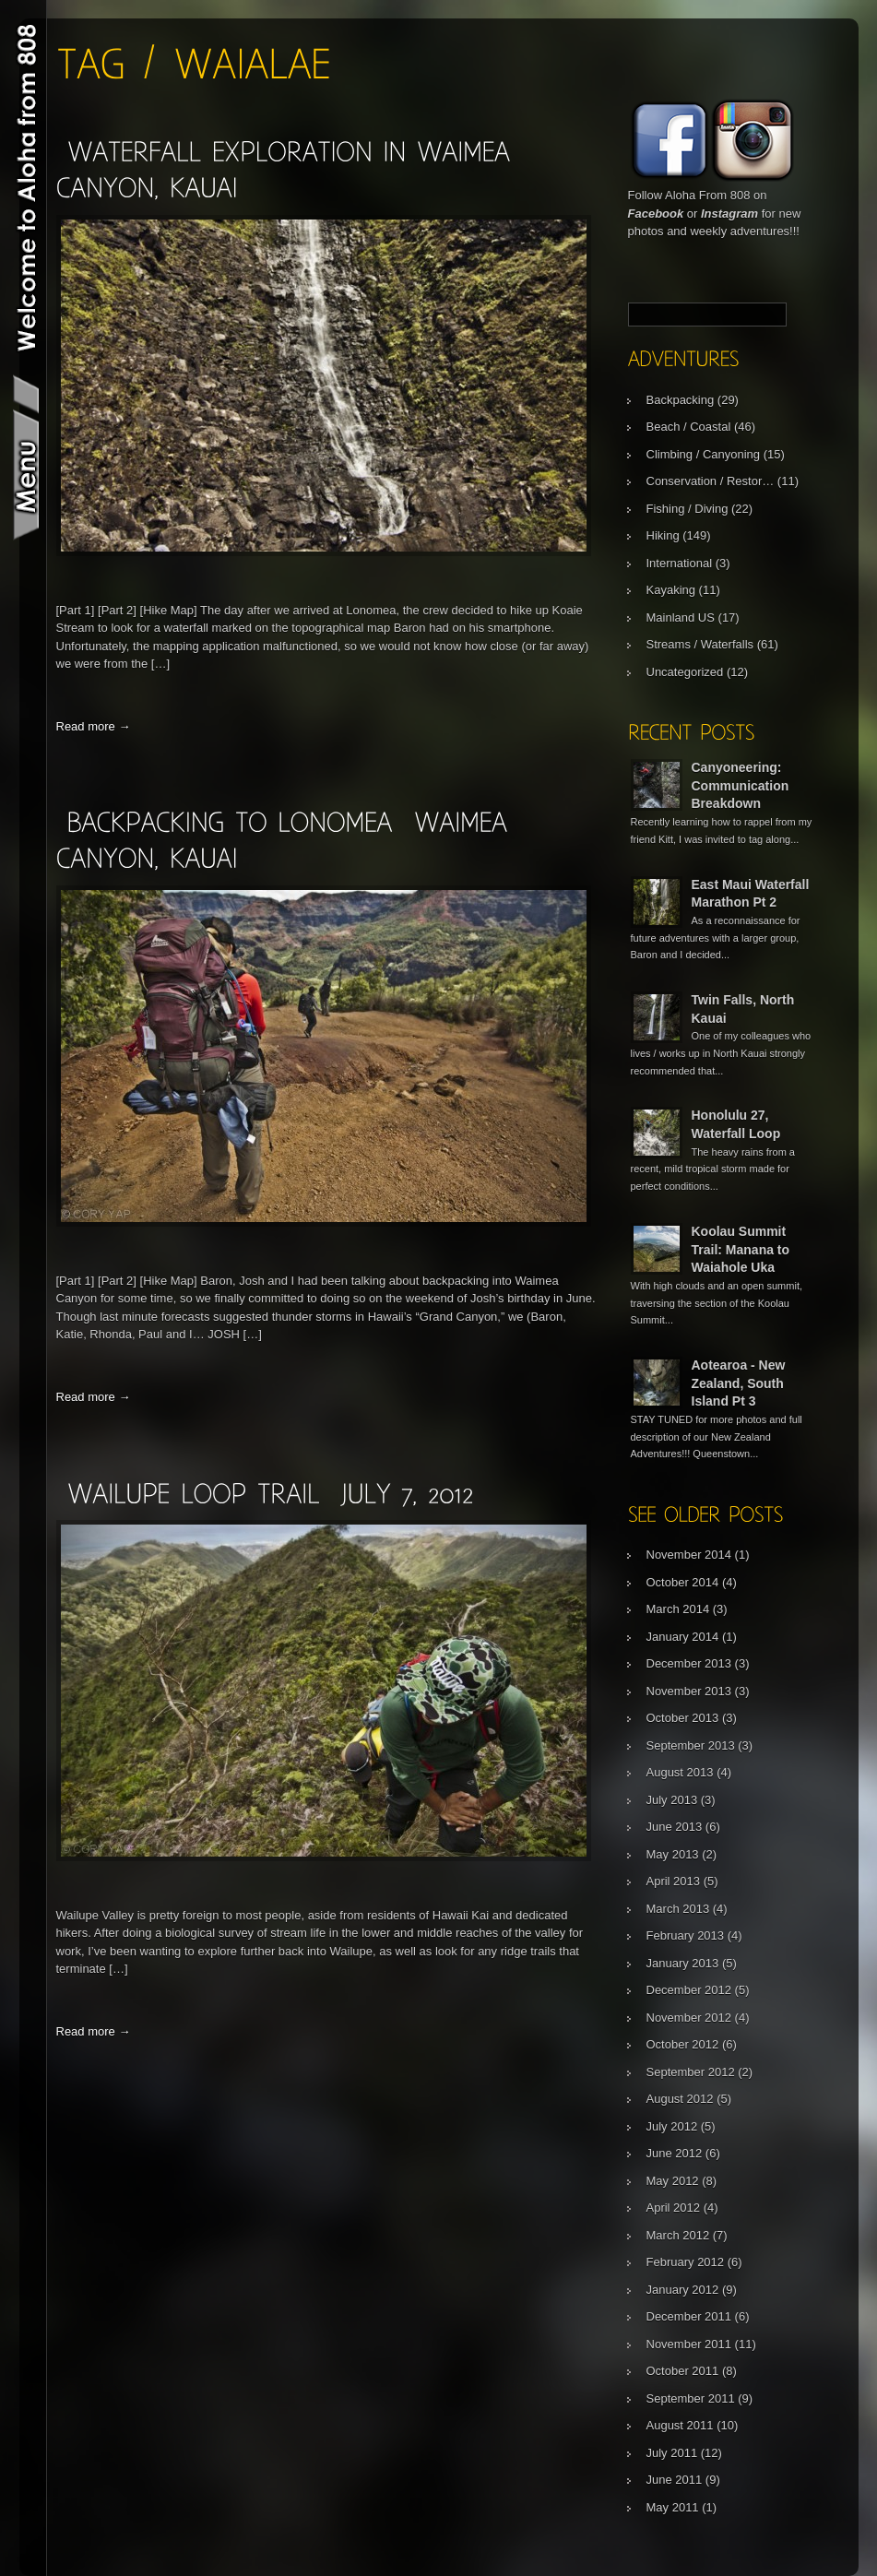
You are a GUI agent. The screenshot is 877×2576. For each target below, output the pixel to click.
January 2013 (682, 1963)
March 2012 (678, 2235)
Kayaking (670, 590)
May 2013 (672, 1854)
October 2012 (682, 2044)
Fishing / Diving (687, 509)
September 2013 (690, 1745)
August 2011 (680, 2425)
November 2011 (689, 2344)
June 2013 (674, 1827)
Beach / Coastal (688, 426)
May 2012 (672, 2181)
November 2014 (689, 1554)
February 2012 (685, 2262)
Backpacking (680, 400)
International (679, 563)
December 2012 (689, 1990)
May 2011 (672, 2507)
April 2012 (673, 2207)
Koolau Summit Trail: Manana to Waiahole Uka (741, 1249)
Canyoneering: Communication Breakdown (740, 785)
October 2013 (682, 1718)
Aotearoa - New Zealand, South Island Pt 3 (739, 1383)
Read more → (93, 726)
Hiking (663, 535)
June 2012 (674, 2153)
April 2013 (673, 1881)
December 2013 (689, 1663)
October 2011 (682, 2371)
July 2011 (672, 2453)
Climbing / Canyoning (703, 454)
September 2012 (690, 2072)
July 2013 (672, 1800)
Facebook (656, 213)
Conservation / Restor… (710, 481)
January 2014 (682, 1637)
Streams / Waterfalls (700, 644)
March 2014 (678, 1609)
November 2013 (689, 1691)
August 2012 (680, 2099)
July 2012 (672, 2126)
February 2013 (685, 1935)
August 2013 (680, 1772)
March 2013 (678, 1909)
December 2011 (689, 2316)
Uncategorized (685, 672)
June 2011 (674, 2480)
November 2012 (689, 2017)
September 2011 (690, 2398)
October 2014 (682, 1582)
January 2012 (682, 2290)
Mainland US (680, 617)
